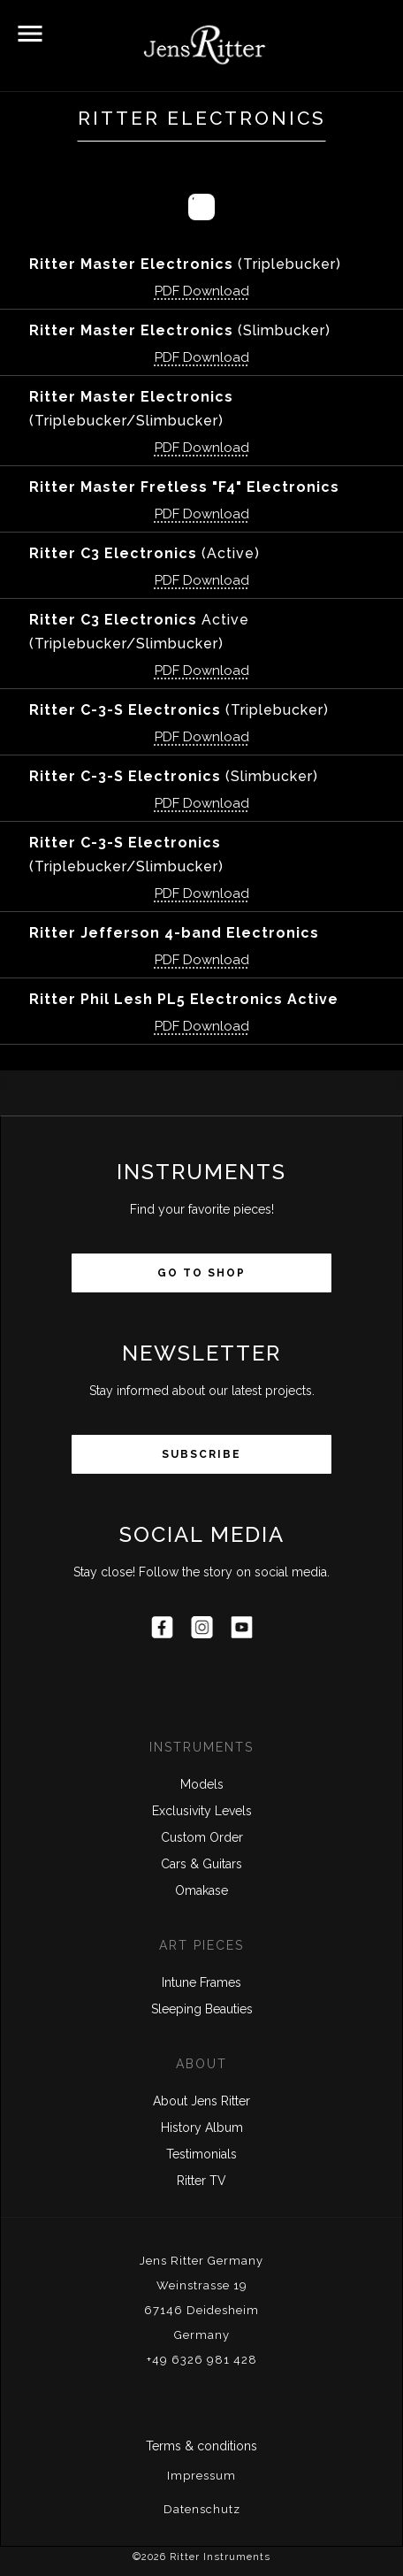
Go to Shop (201, 1273)
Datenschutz (201, 2509)
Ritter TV (201, 2181)
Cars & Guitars (201, 1864)
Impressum (201, 2475)
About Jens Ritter (201, 2101)
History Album (202, 2127)
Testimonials (201, 2154)
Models (202, 1784)
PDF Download (202, 291)
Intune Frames (201, 1982)
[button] (30, 34)
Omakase (201, 1890)
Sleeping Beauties (202, 2009)
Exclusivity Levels (202, 1811)
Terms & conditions (201, 2446)
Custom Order (202, 1837)
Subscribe (201, 1454)
